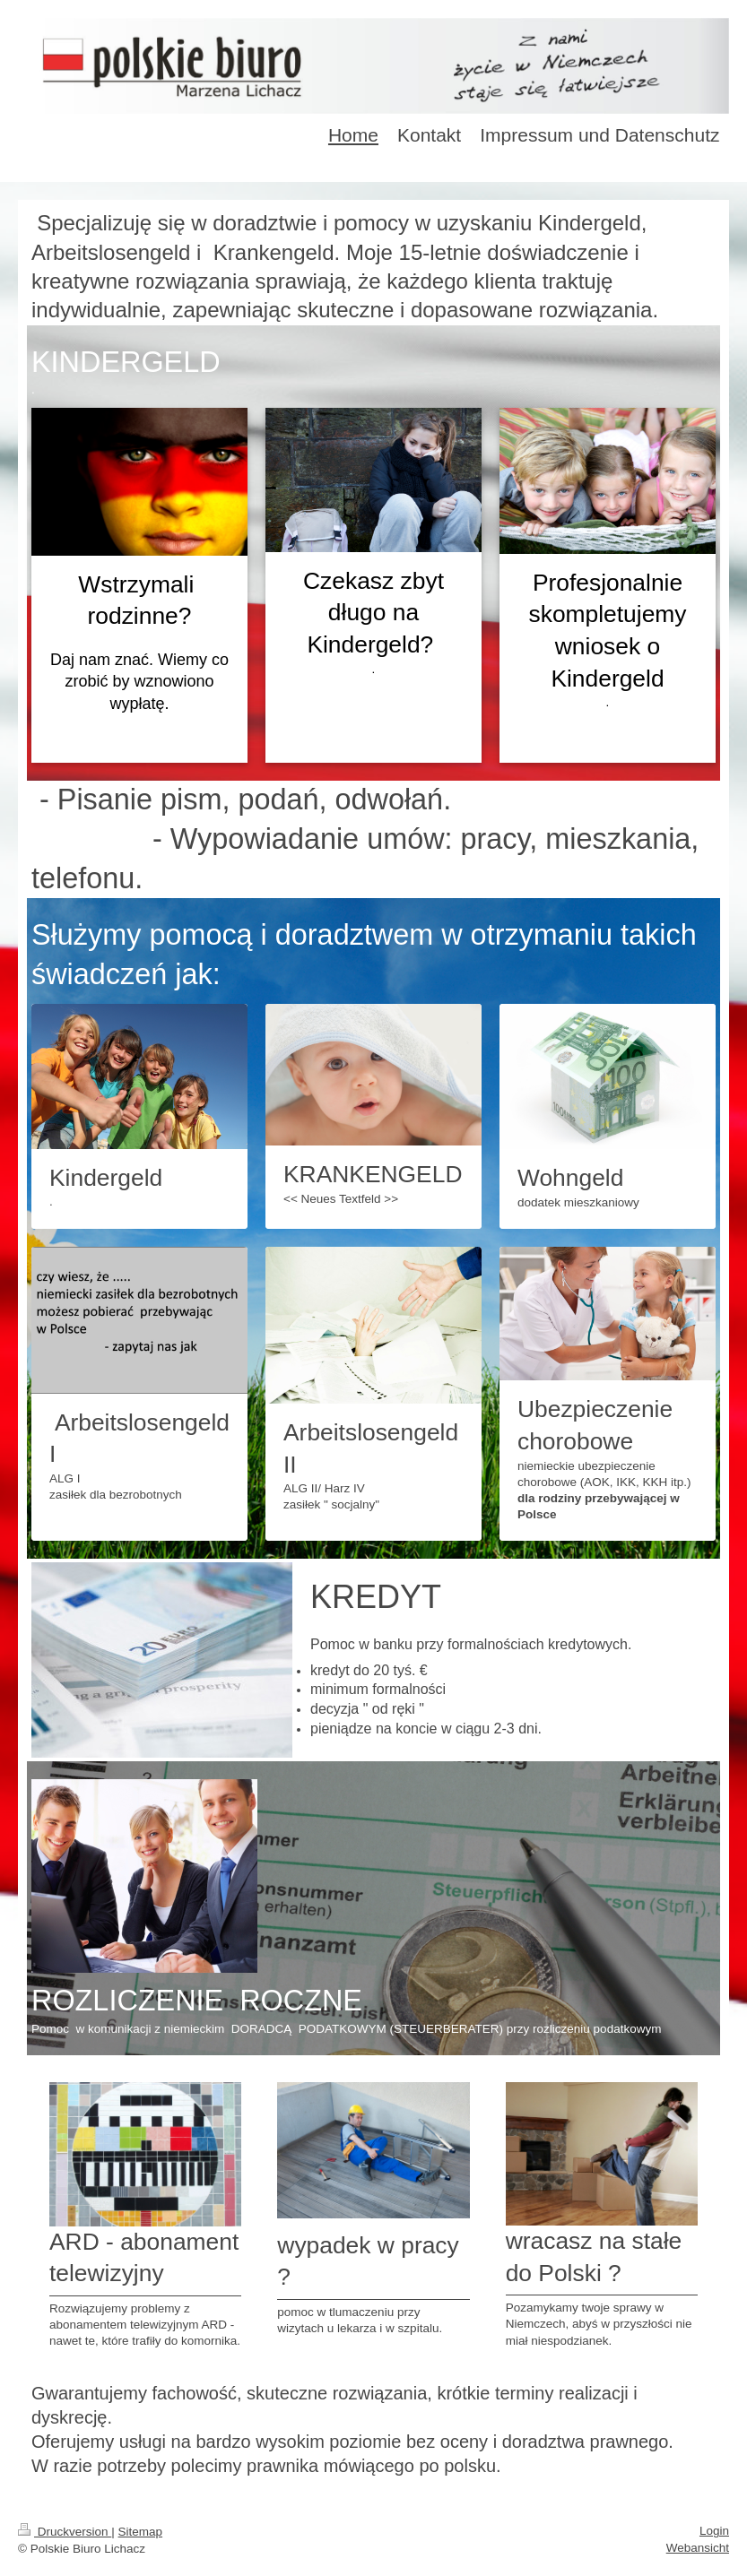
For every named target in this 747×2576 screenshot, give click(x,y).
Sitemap (140, 2531)
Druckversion (64, 2531)
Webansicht (697, 2547)
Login (714, 2530)
